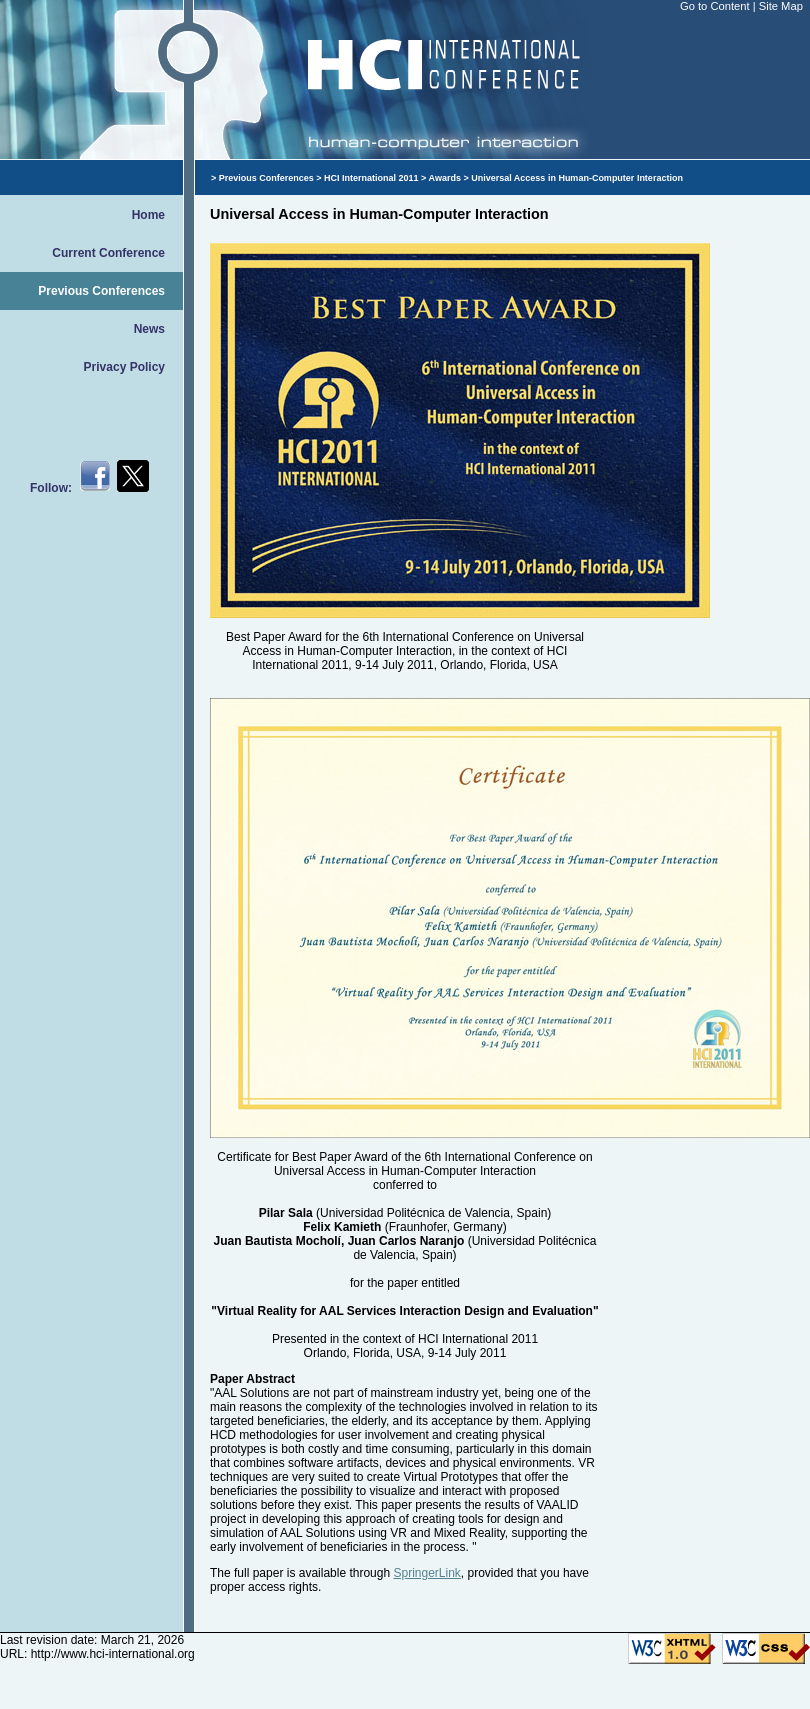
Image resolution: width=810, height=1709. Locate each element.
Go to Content (716, 6)
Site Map (781, 6)
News (149, 329)
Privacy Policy (124, 367)
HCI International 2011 (371, 178)
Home (148, 215)
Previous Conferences (101, 291)
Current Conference (108, 253)
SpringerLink (426, 1573)
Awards (445, 178)
